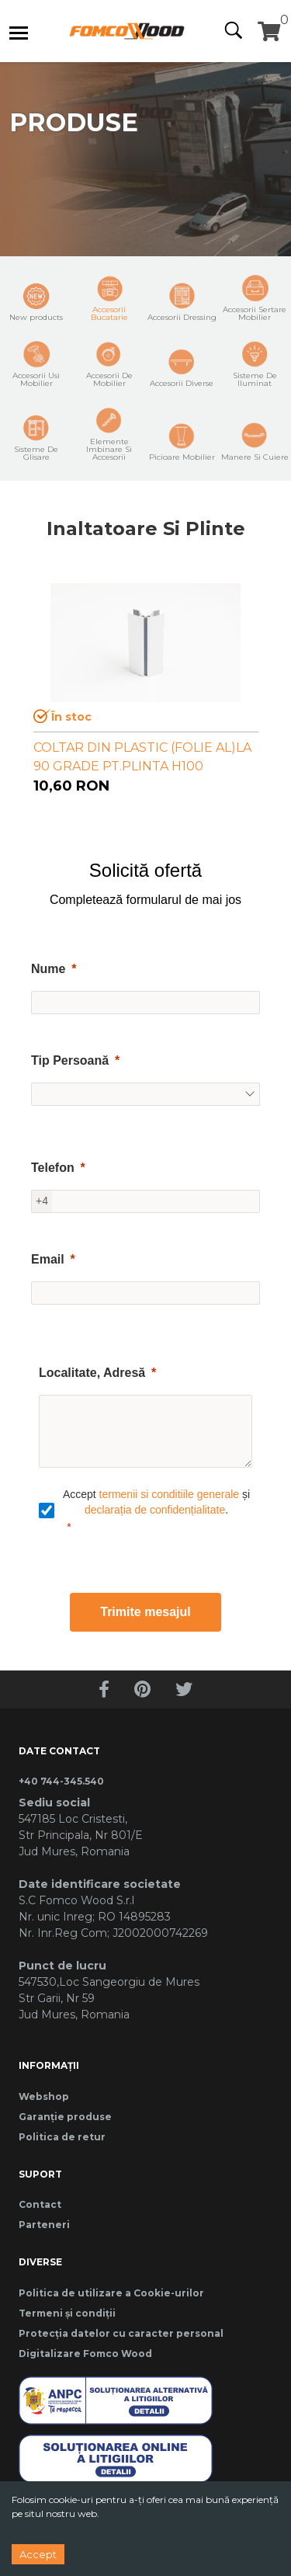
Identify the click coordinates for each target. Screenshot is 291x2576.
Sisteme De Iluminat (254, 364)
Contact (40, 2204)
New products (36, 302)
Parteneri (44, 2224)
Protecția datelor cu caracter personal (121, 2333)
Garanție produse (65, 2116)
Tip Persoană (70, 1060)
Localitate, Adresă (92, 1372)
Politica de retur (62, 2137)
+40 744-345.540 (61, 1781)
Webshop (44, 2096)
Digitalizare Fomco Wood (85, 2353)
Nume (48, 968)
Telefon (52, 1167)
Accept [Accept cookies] (38, 2554)
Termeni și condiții (67, 2313)
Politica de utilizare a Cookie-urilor (111, 2293)
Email (47, 1259)
